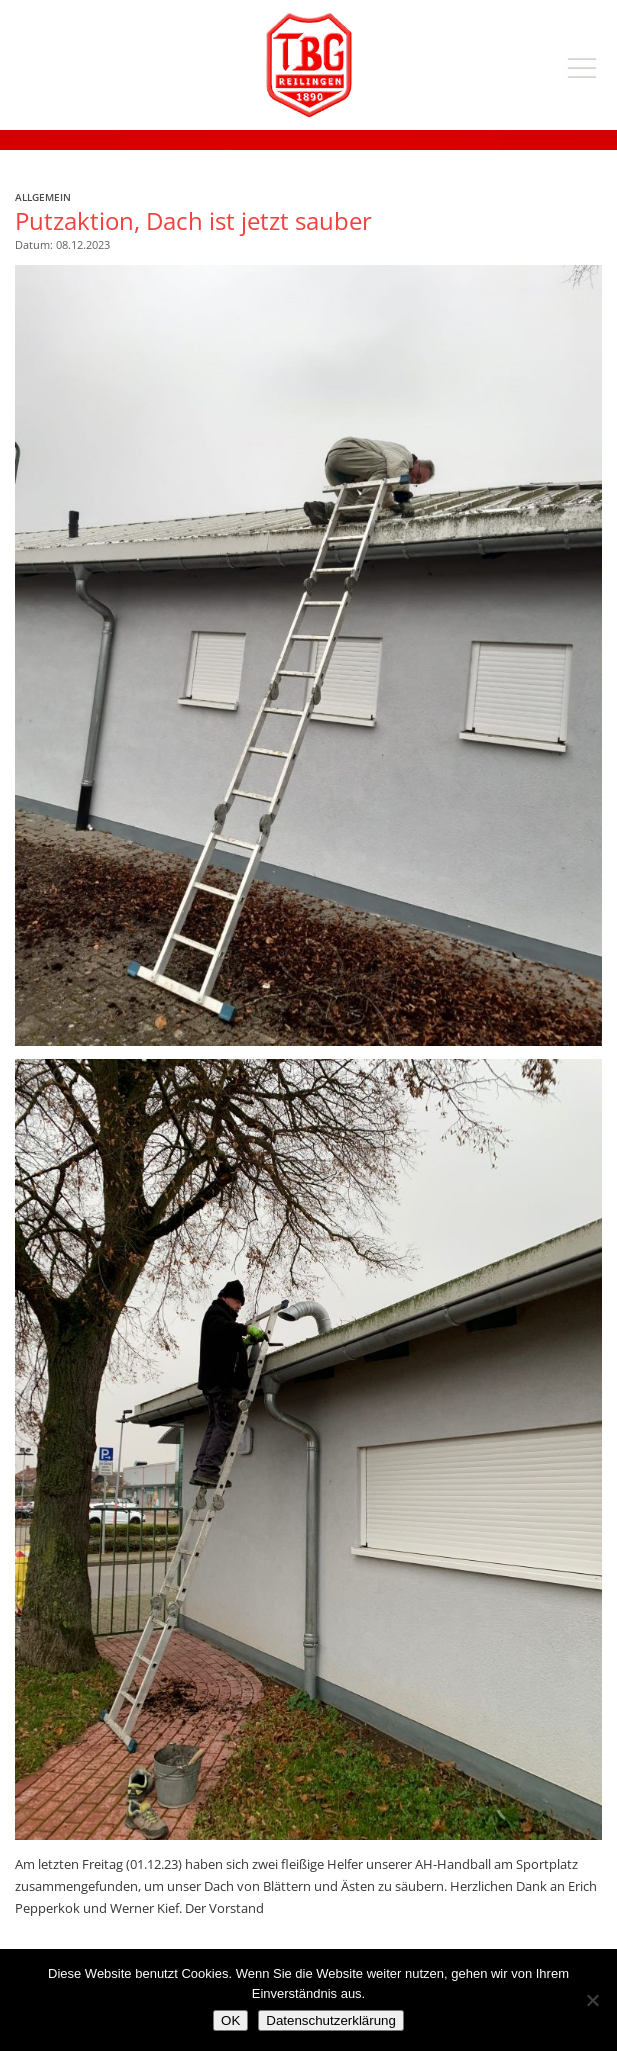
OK (230, 2020)
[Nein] (592, 2000)
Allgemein (43, 197)
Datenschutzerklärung (331, 2020)
